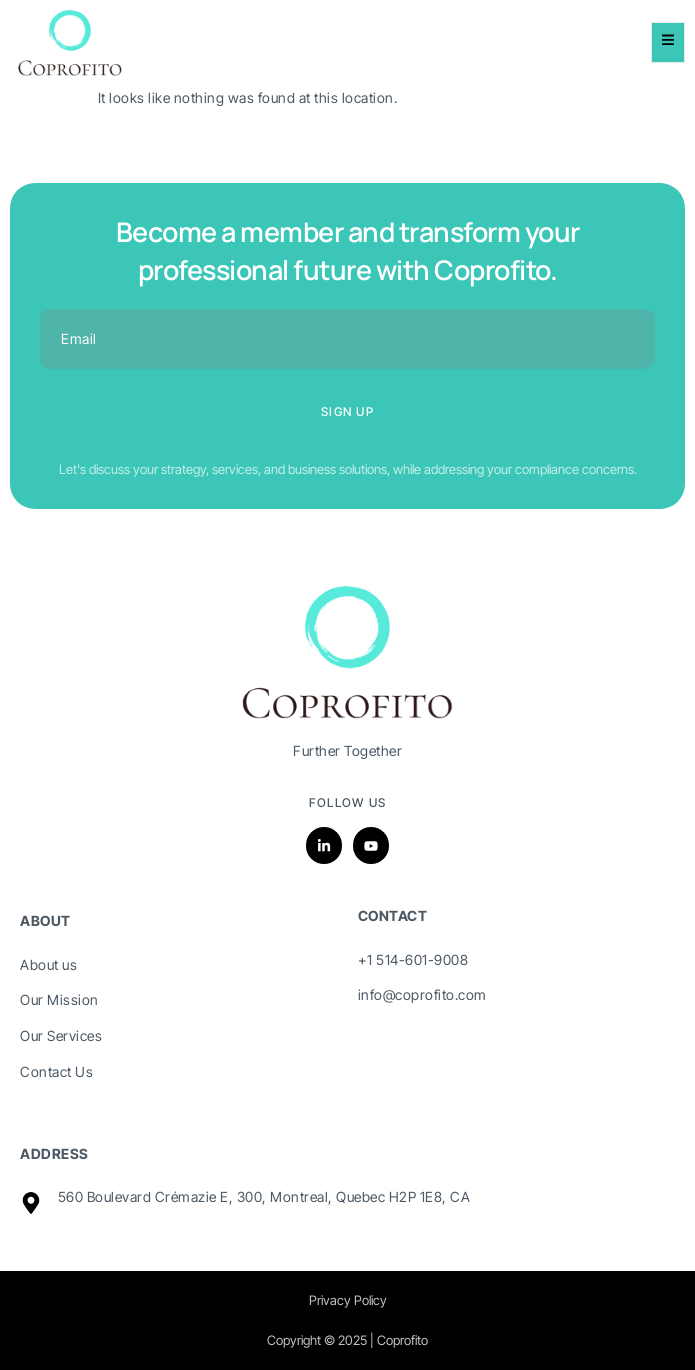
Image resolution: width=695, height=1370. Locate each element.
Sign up (347, 411)
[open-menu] (668, 42)
